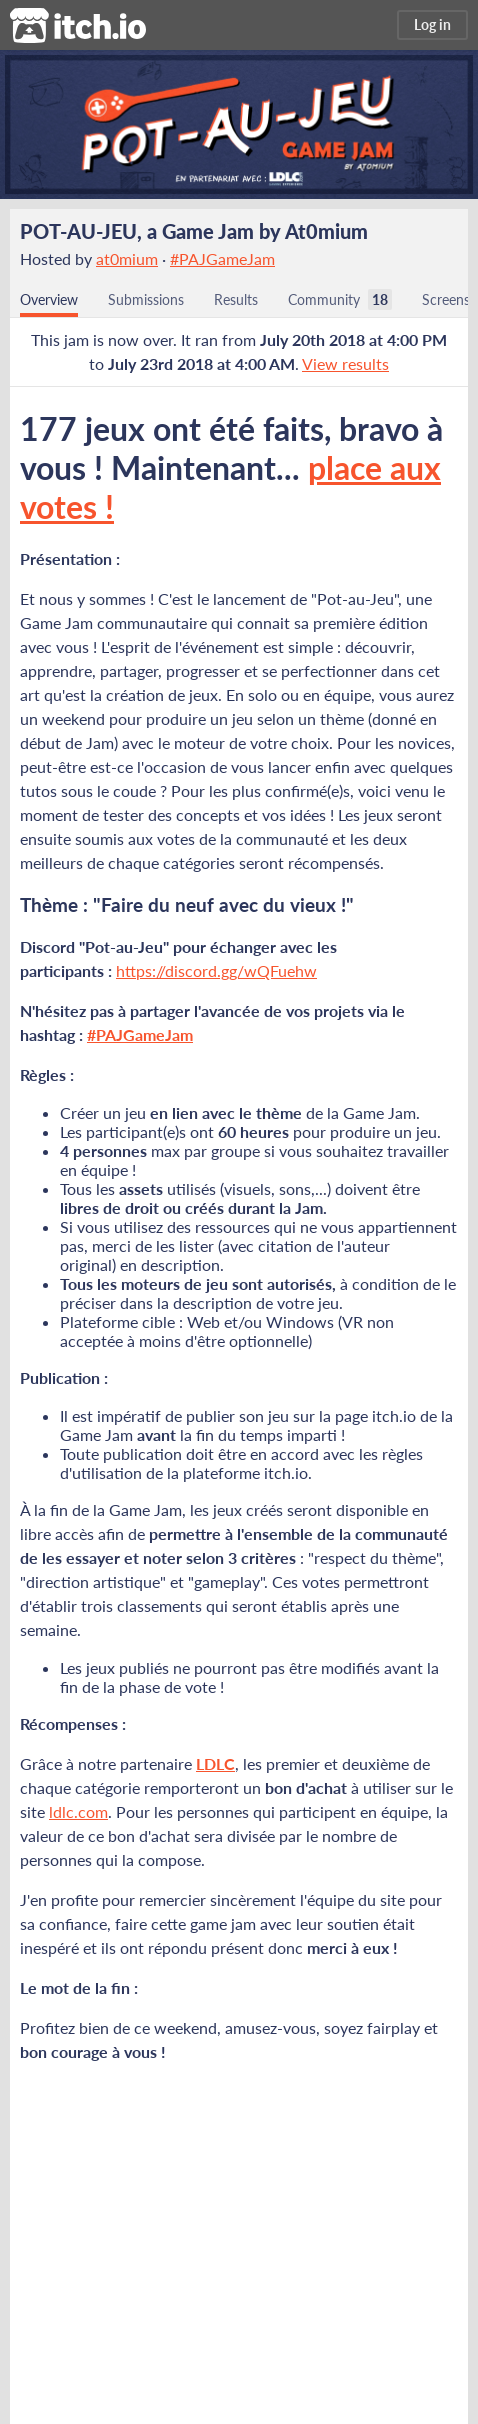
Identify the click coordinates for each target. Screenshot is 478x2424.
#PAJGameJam (222, 258)
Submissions (146, 299)
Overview (49, 299)
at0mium (127, 258)
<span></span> (239, 2220)
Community (324, 299)
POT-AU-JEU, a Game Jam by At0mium (194, 231)
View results (345, 363)
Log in (432, 24)
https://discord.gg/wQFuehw (216, 970)
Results (236, 299)
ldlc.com (78, 1811)
